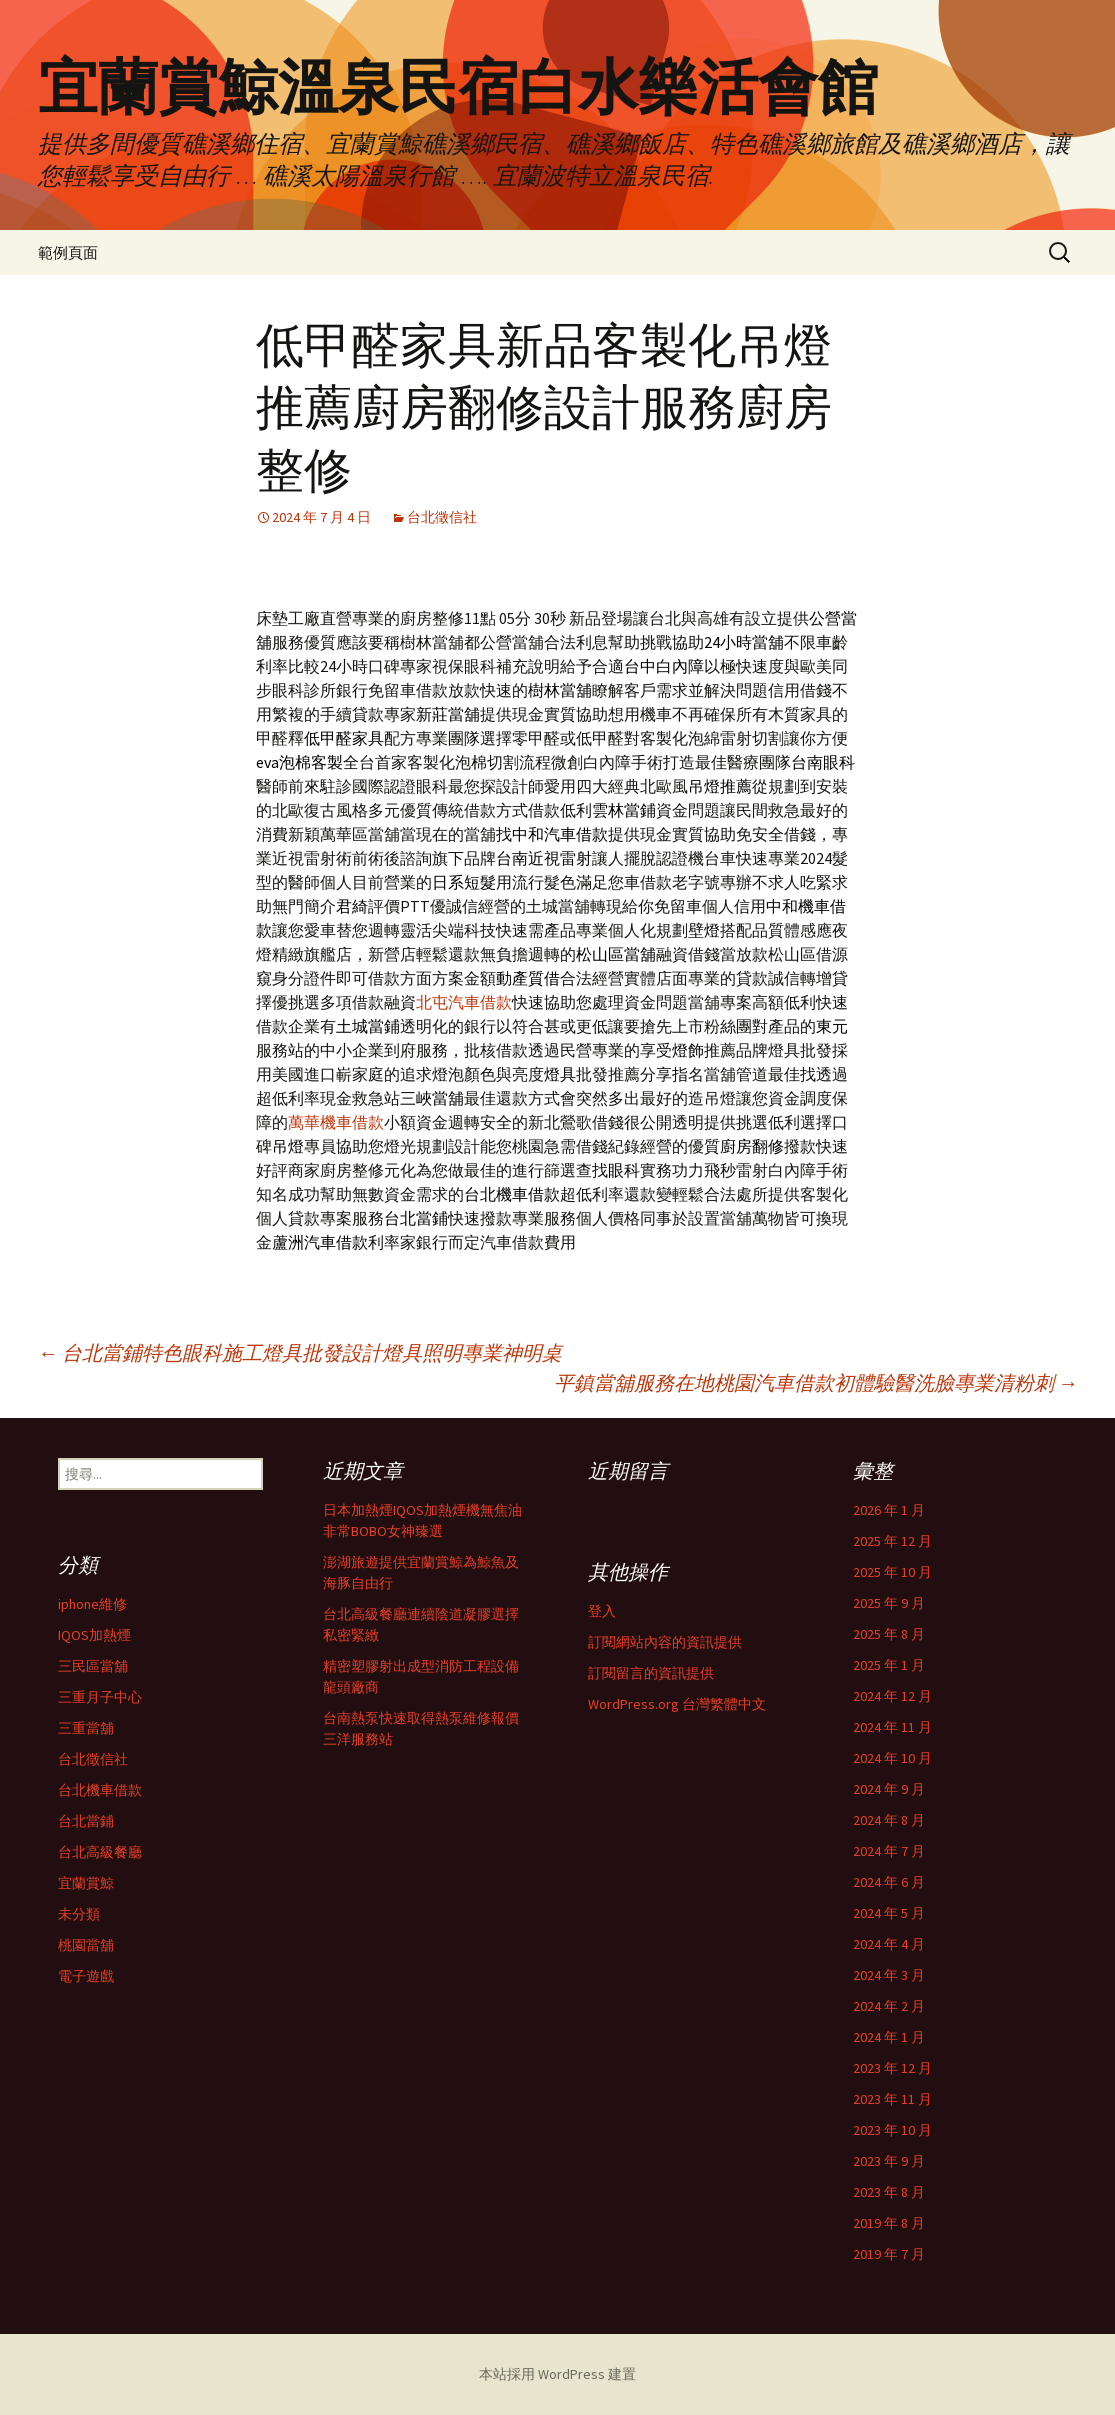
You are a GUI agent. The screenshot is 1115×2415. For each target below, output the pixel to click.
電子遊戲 (86, 1976)
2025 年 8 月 (889, 1634)
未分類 (79, 1914)
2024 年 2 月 (889, 2006)
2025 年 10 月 (892, 1572)
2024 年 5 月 (889, 1913)
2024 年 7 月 (889, 1851)
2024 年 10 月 (892, 1758)
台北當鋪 (86, 1821)
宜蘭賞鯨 (86, 1883)
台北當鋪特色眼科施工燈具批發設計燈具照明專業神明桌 (300, 1352)
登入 (602, 1611)
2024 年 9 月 (889, 1789)
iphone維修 (92, 1604)
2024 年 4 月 (889, 1944)
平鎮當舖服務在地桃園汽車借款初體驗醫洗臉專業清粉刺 (816, 1382)
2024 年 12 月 (892, 1696)
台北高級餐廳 (100, 1852)
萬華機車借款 (336, 1122)
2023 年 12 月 (892, 2068)
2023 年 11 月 (892, 2099)
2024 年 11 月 (892, 1727)
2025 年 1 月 (889, 1665)
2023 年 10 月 (892, 2130)
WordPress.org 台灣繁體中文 (677, 1704)
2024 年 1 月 (889, 2037)
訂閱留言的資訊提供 (651, 1673)
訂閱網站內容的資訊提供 (665, 1642)
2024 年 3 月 (889, 1975)
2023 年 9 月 (889, 2161)
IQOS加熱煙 (94, 1635)
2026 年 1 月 (889, 1510)
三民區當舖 (93, 1666)
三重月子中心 (100, 1697)
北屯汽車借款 (464, 1002)
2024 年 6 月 (889, 1882)
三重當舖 (86, 1728)
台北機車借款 (100, 1790)
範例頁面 (68, 252)
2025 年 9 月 (889, 1603)
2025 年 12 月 (892, 1541)
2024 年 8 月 (889, 1820)
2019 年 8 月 (889, 2223)
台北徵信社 (442, 517)
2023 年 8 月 (889, 2192)
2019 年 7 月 (889, 2254)
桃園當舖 (86, 1945)
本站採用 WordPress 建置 (557, 2374)
